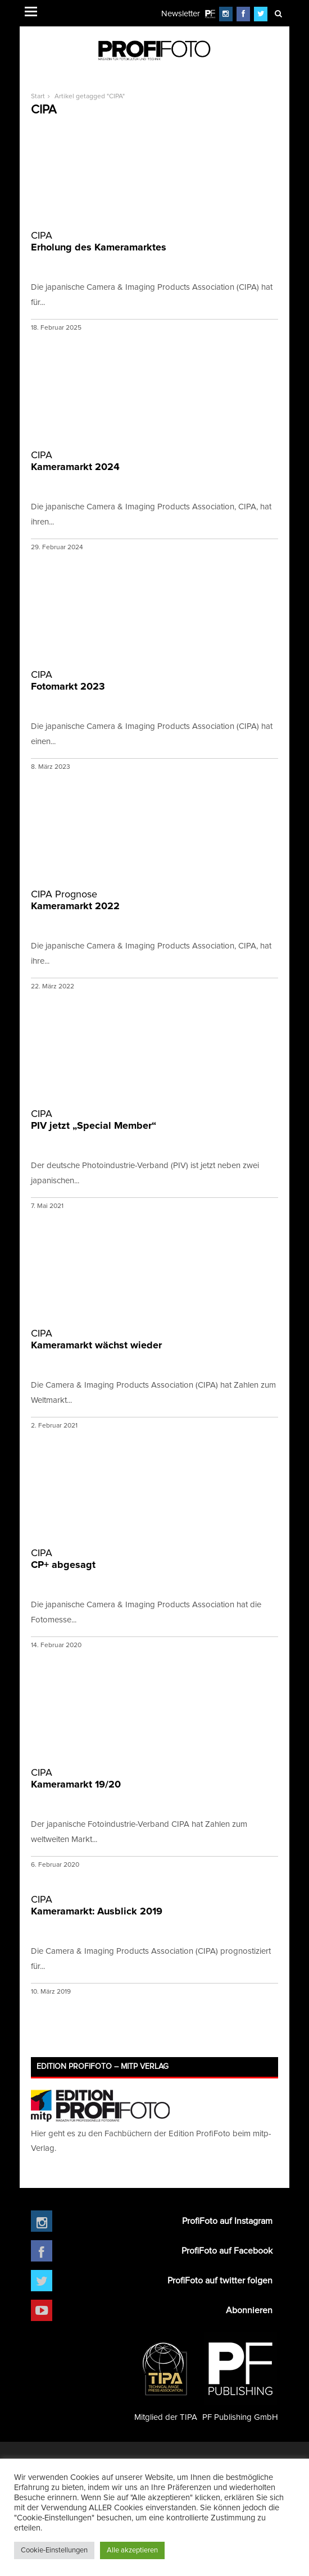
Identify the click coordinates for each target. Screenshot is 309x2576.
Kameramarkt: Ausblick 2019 (154, 1905)
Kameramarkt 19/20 (154, 1778)
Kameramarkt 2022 (154, 899)
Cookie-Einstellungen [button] (54, 2550)
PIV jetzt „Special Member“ (154, 1119)
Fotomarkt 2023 (154, 680)
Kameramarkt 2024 (154, 460)
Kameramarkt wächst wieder (154, 1339)
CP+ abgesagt (154, 1558)
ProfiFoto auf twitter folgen (219, 2280)
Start (38, 96)
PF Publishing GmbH (240, 2377)
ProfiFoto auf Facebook (226, 2250)
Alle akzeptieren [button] (132, 2550)
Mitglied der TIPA (165, 2377)
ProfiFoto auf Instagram (227, 2221)
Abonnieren (249, 2310)
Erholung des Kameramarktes (154, 241)
